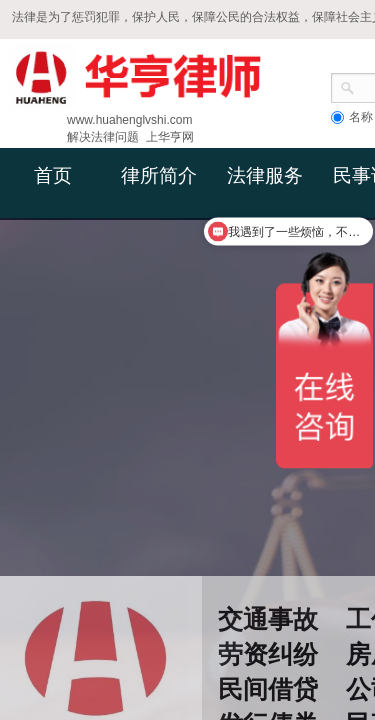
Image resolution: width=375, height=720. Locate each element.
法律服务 (265, 175)
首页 (53, 175)
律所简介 (159, 175)
